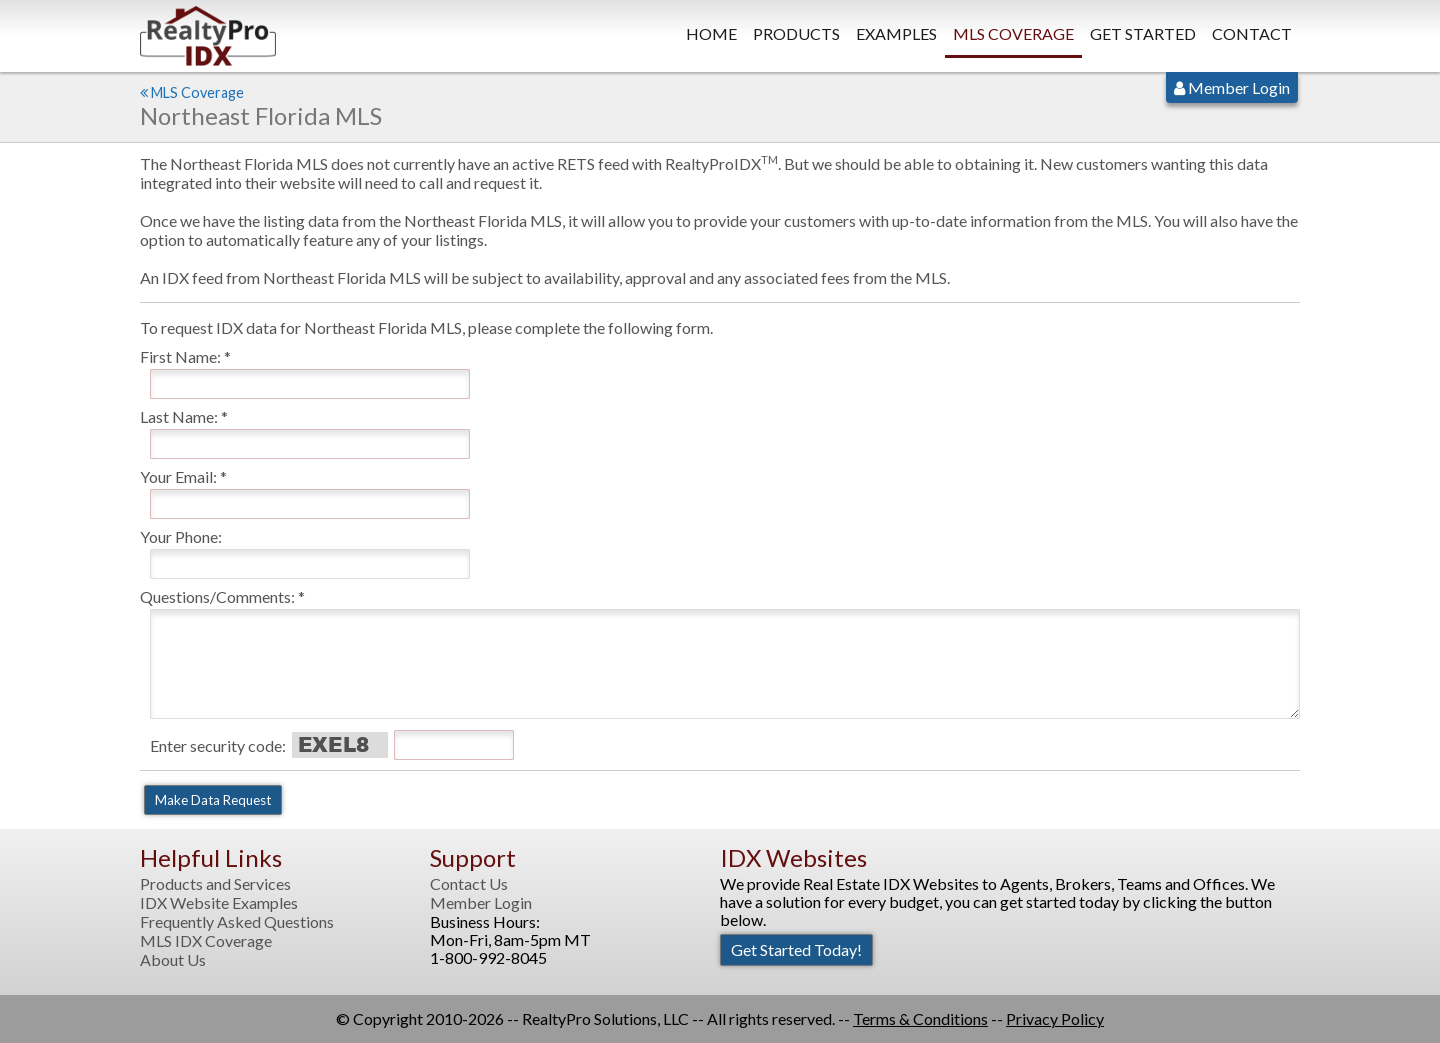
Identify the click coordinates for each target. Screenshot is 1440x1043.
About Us (173, 960)
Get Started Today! (796, 949)
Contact (1252, 33)
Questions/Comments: (217, 596)
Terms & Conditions (920, 1018)
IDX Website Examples (219, 903)
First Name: (180, 356)
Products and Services (215, 884)
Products (796, 33)
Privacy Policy (1055, 1018)
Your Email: (178, 476)
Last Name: (179, 416)
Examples (896, 33)
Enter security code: (218, 745)
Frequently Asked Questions (237, 922)
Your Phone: (181, 536)
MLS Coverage (1013, 33)
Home (711, 33)
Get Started (1143, 33)
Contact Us (469, 884)
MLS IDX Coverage (206, 941)
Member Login (1232, 87)
